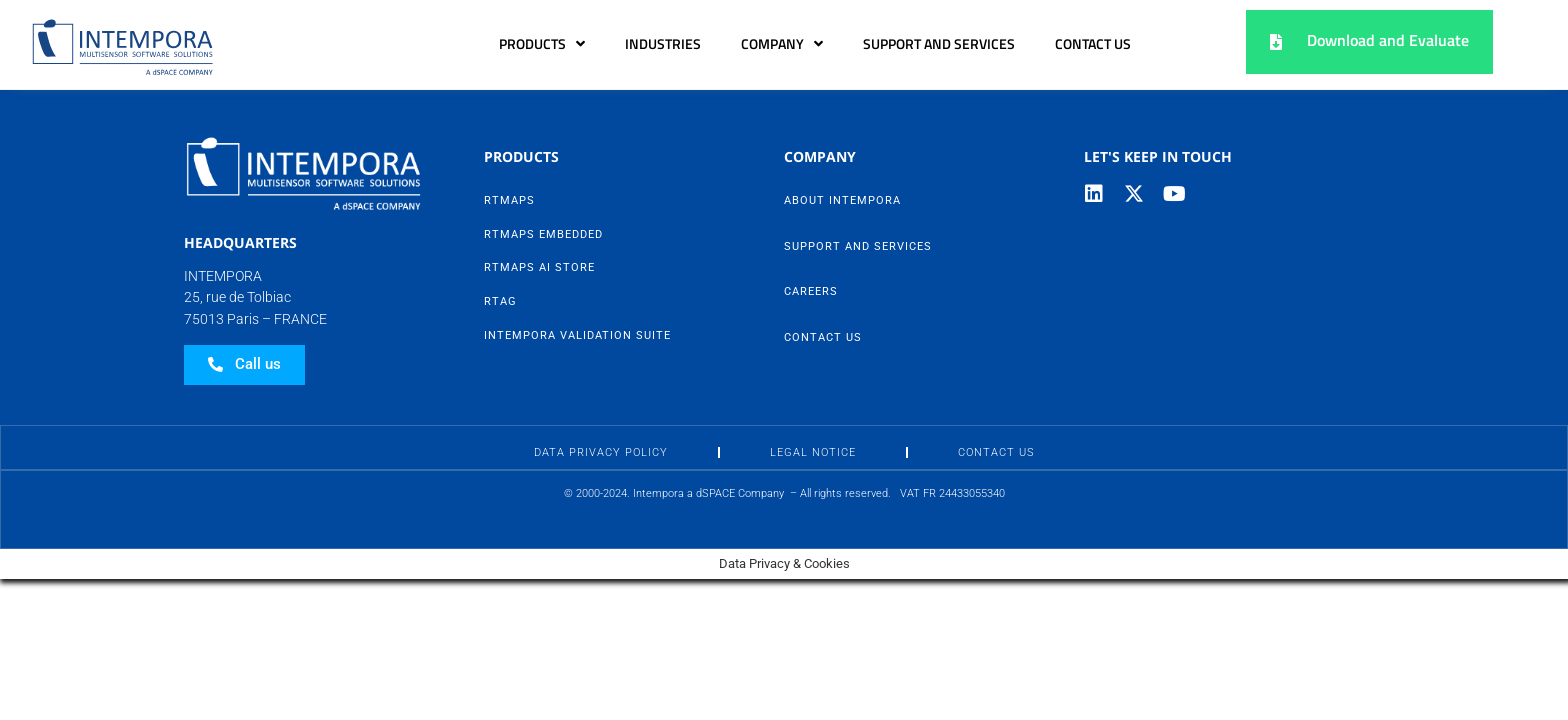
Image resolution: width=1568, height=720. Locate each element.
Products (542, 44)
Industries (663, 44)
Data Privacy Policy (601, 452)
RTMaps (509, 200)
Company (782, 44)
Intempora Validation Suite (577, 335)
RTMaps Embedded (543, 234)
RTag (500, 301)
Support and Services (939, 44)
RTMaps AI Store (539, 267)
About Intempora (842, 200)
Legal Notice (813, 452)
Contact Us (1093, 44)
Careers (811, 291)
